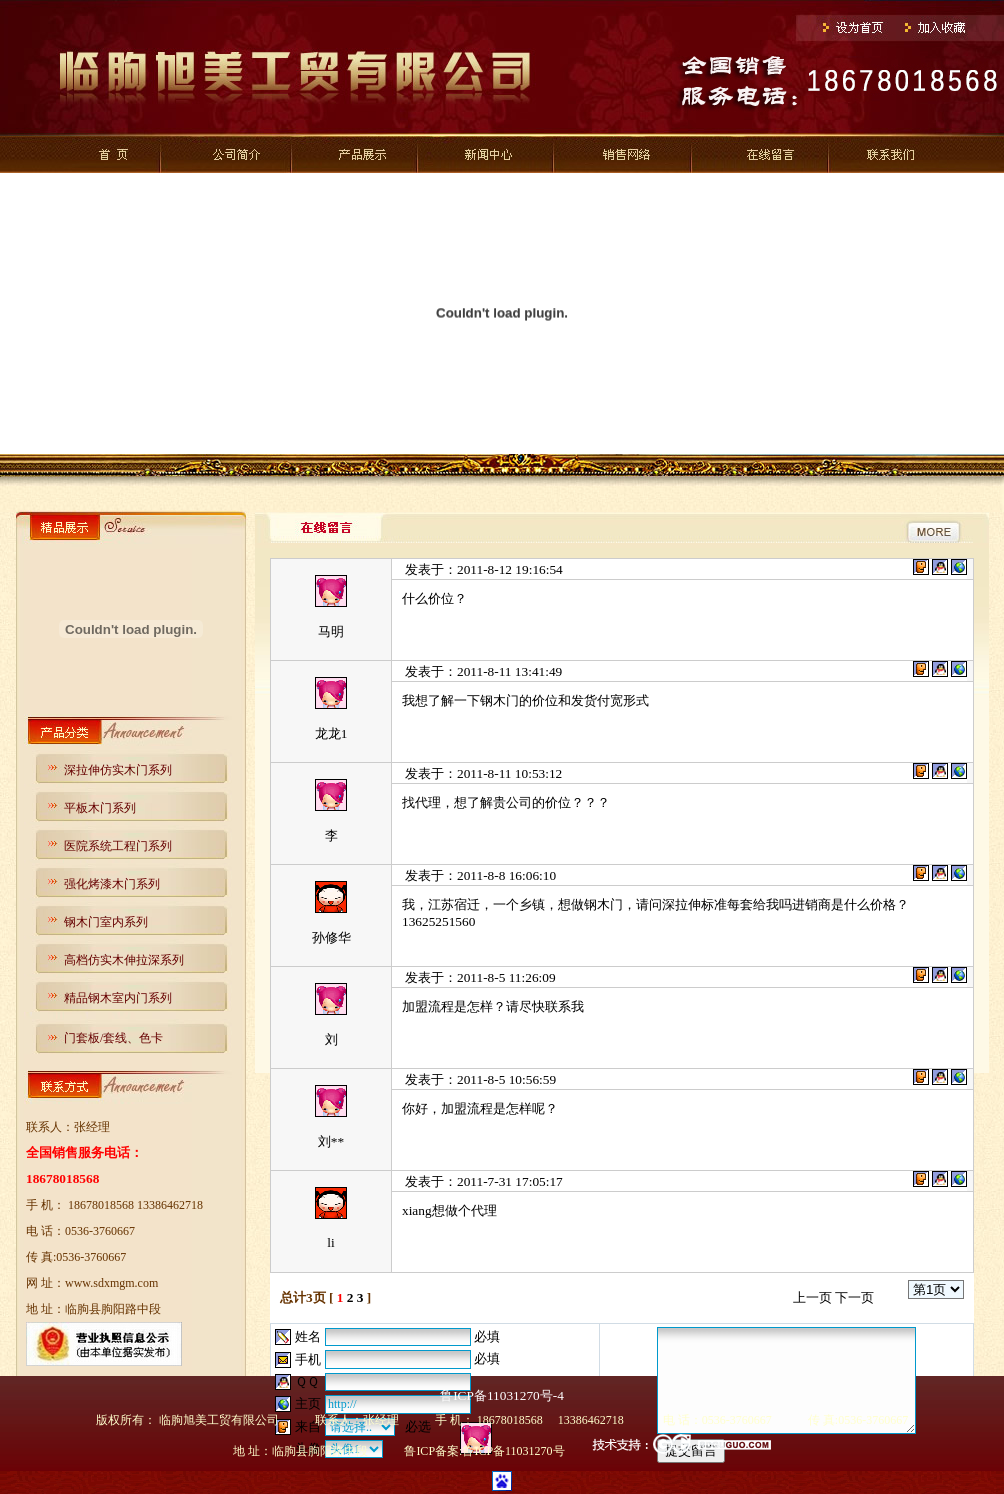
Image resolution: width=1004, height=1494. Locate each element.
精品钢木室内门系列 (118, 998)
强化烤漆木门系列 (112, 884)
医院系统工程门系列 (118, 846)
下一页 (854, 1297)
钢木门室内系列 (106, 922)
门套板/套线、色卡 (113, 1038)
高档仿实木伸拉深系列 (124, 960)
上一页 (812, 1297)
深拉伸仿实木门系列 (118, 770)
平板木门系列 (100, 808)
